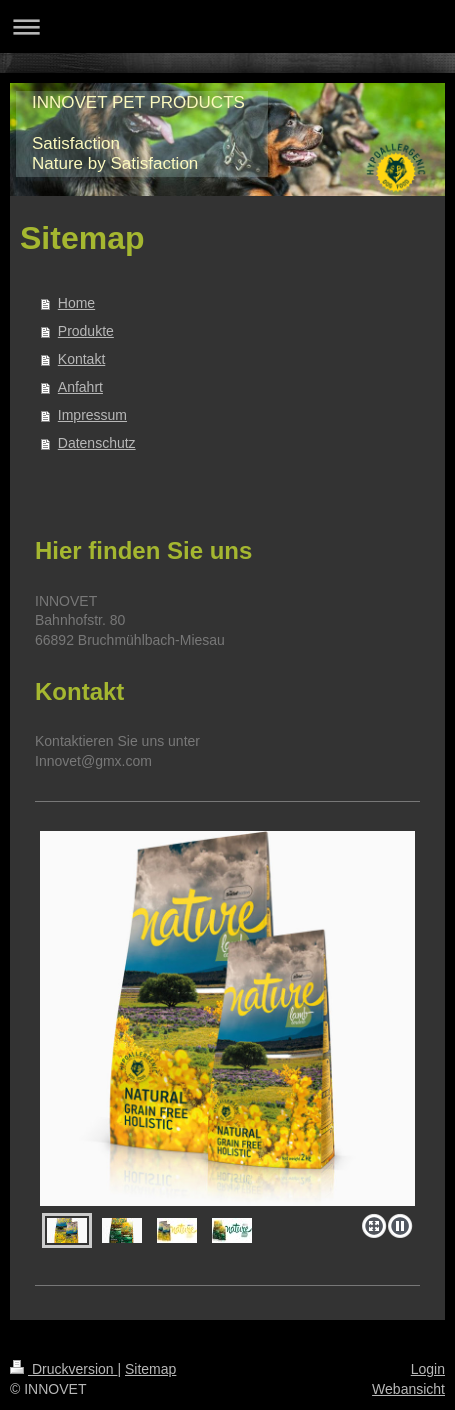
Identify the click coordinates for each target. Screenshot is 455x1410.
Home (76, 303)
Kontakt (81, 359)
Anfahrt (80, 387)
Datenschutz (97, 443)
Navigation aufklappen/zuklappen (227, 26)
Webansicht (408, 1389)
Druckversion (63, 1369)
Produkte (86, 331)
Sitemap (150, 1369)
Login (428, 1369)
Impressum (92, 415)
